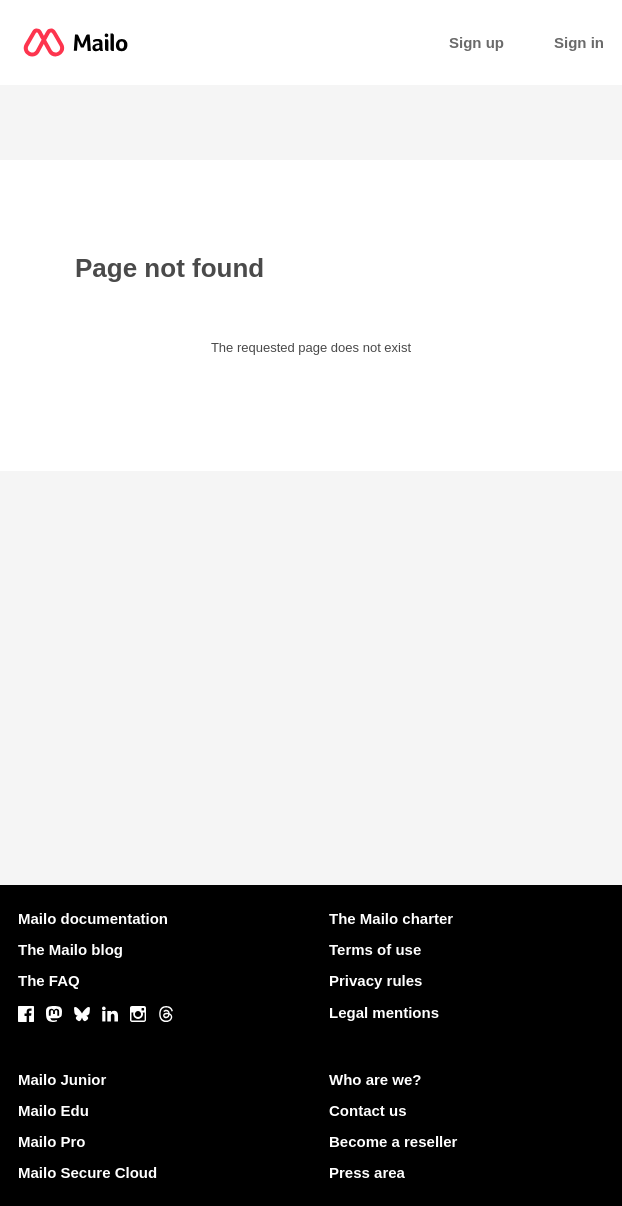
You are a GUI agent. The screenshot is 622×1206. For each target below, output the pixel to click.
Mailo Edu (53, 1110)
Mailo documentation (93, 918)
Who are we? (375, 1079)
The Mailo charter (391, 918)
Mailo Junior (62, 1079)
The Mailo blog (70, 949)
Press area (367, 1172)
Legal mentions (384, 1012)
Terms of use (375, 949)
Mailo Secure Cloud (87, 1172)
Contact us (368, 1110)
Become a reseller (393, 1141)
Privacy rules (375, 980)
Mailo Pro (52, 1141)
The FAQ (49, 980)
